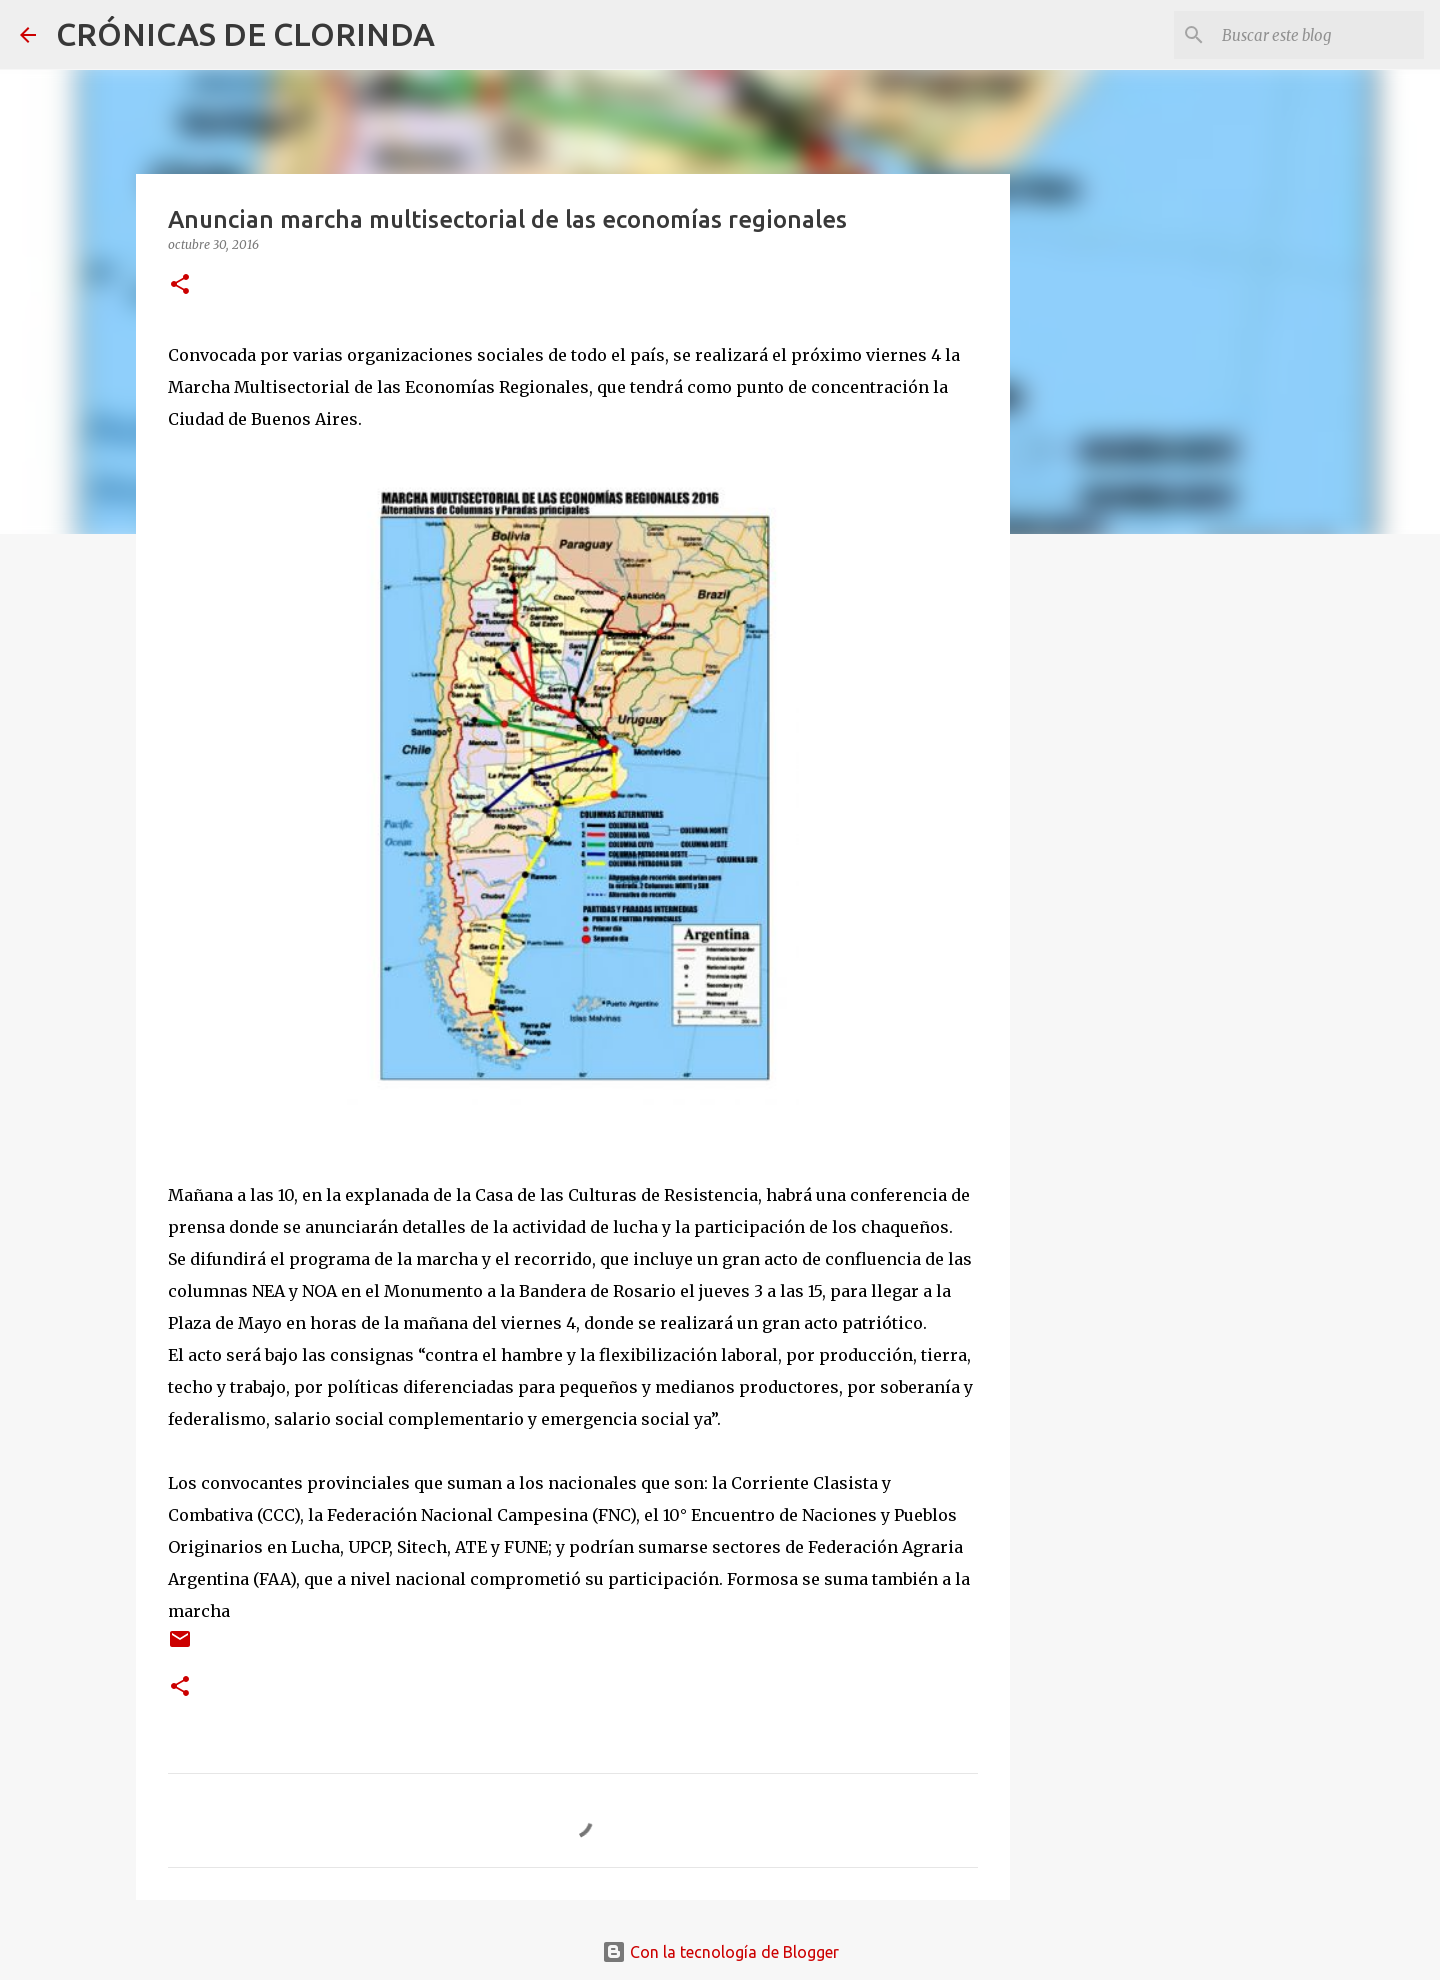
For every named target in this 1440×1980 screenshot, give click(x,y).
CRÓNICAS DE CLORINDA (245, 34)
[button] (180, 285)
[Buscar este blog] (1319, 35)
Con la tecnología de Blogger (720, 1952)
